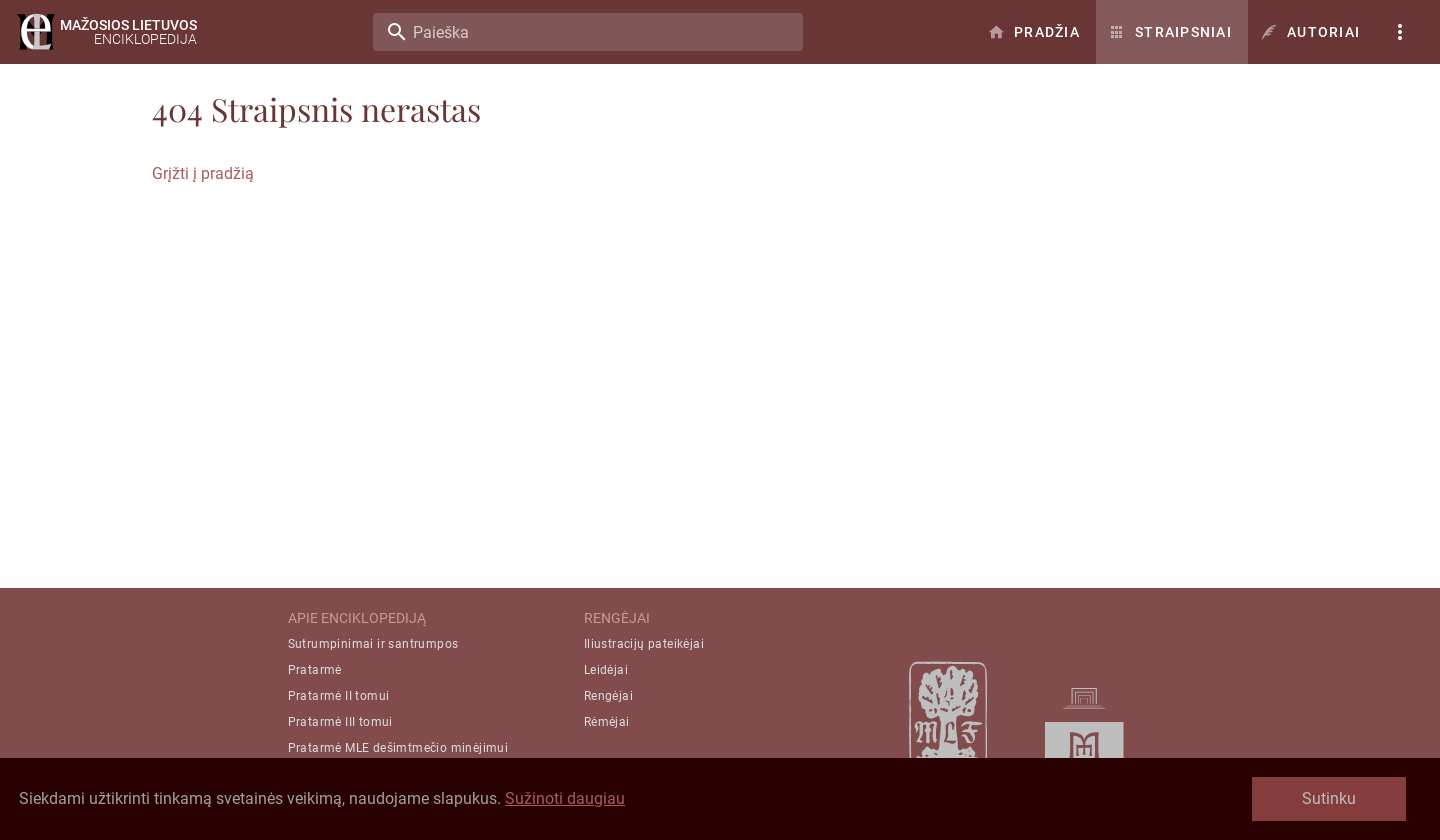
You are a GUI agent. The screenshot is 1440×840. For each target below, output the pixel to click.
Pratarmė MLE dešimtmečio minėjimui (398, 748)
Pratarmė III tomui (340, 722)
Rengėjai (608, 696)
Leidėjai (606, 670)
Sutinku (1329, 798)
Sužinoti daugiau (565, 798)
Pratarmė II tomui (339, 696)
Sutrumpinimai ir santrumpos (373, 644)
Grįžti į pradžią (203, 173)
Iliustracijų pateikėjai (644, 644)
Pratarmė (315, 670)
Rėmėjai (607, 722)
